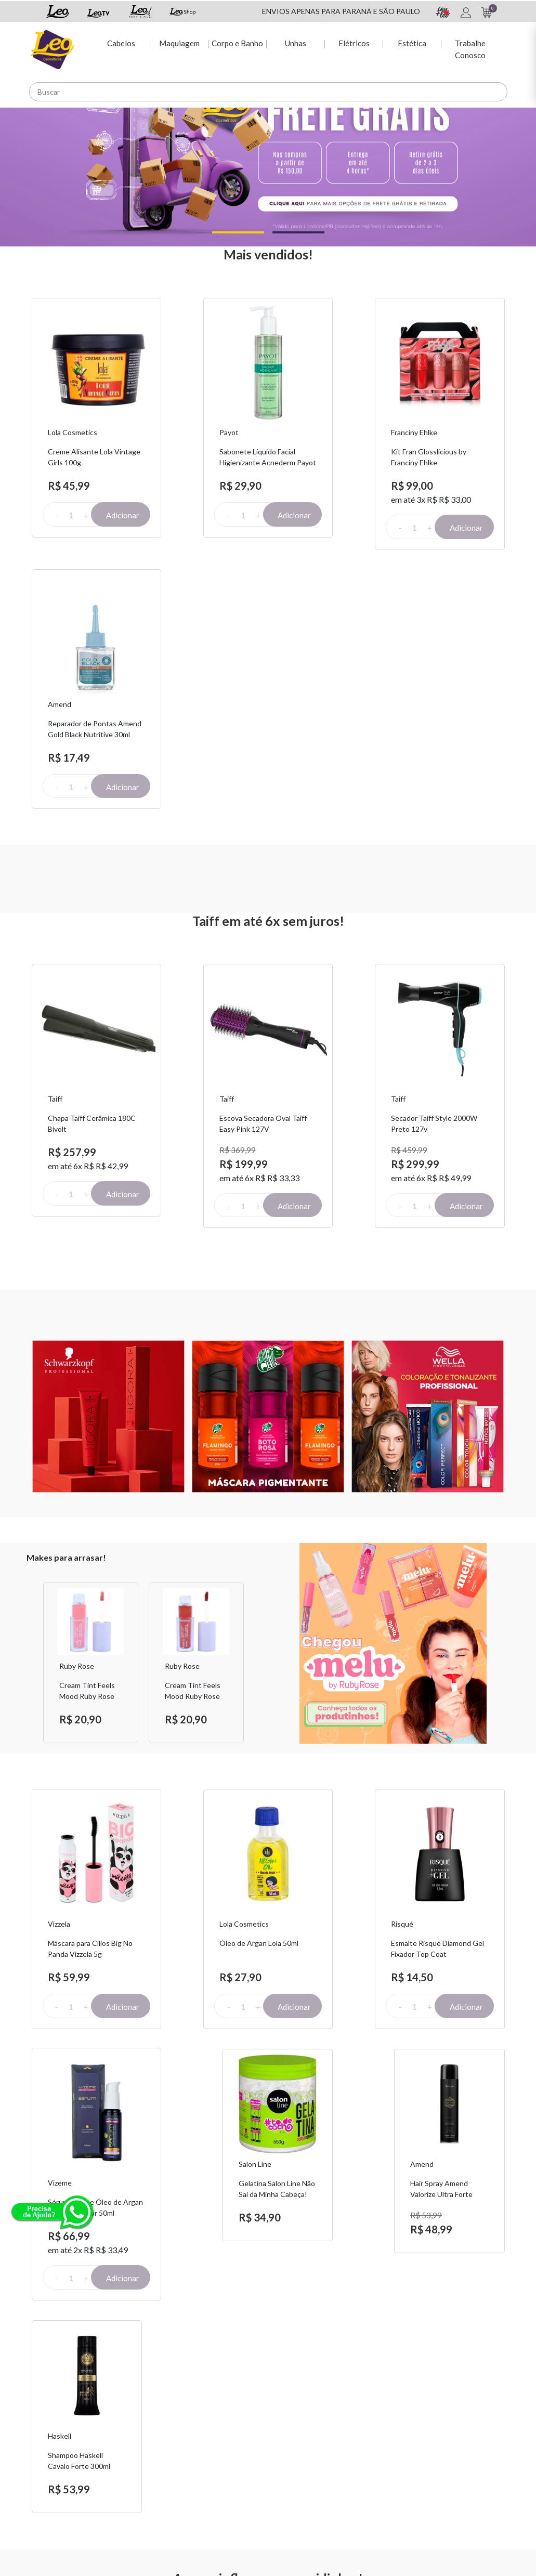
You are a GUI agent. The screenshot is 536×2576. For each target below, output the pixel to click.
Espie (285, 2419)
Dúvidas (206, 2433)
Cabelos (120, 42)
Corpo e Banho (236, 42)
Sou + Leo (292, 2433)
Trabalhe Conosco (470, 48)
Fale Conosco (381, 2419)
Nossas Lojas (380, 2457)
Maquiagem (178, 42)
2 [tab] (277, 236)
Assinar (411, 2303)
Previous (30, 1328)
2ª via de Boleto (218, 2446)
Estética (411, 42)
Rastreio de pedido (223, 2460)
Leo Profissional (302, 2473)
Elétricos (353, 42)
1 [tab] (217, 236)
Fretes (120, 2446)
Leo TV (288, 2460)
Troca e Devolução (140, 2433)
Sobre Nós (126, 2419)
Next (257, 1328)
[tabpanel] (268, 155)
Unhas (294, 42)
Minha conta (213, 2419)
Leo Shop (291, 2446)
